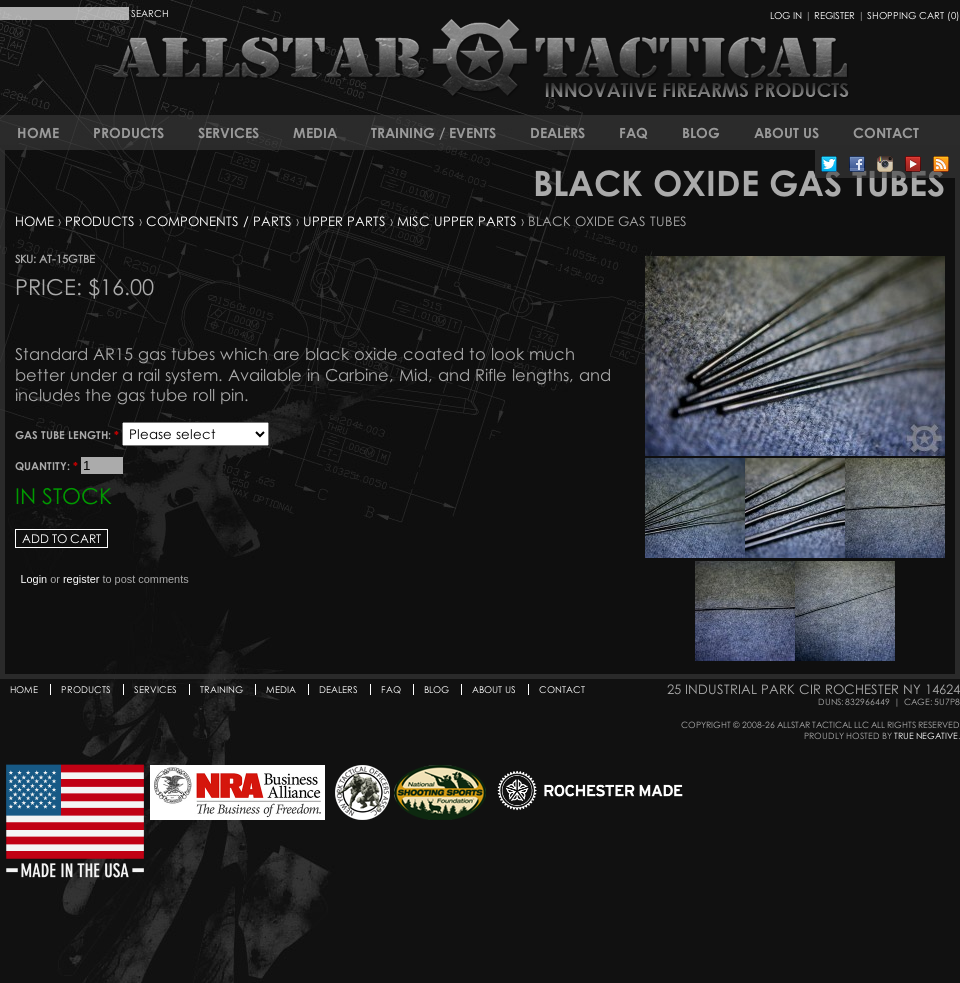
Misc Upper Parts (457, 221)
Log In (786, 15)
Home (38, 132)
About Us (786, 132)
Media (315, 132)
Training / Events (433, 132)
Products (128, 132)
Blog (701, 132)
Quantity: (46, 465)
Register (834, 15)
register (81, 579)
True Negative (926, 735)
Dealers (557, 132)
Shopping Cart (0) (913, 15)
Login (33, 579)
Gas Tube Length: (67, 434)
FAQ (633, 132)
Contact (886, 132)
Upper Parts (344, 221)
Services (228, 132)
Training (221, 689)
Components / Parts (219, 221)
